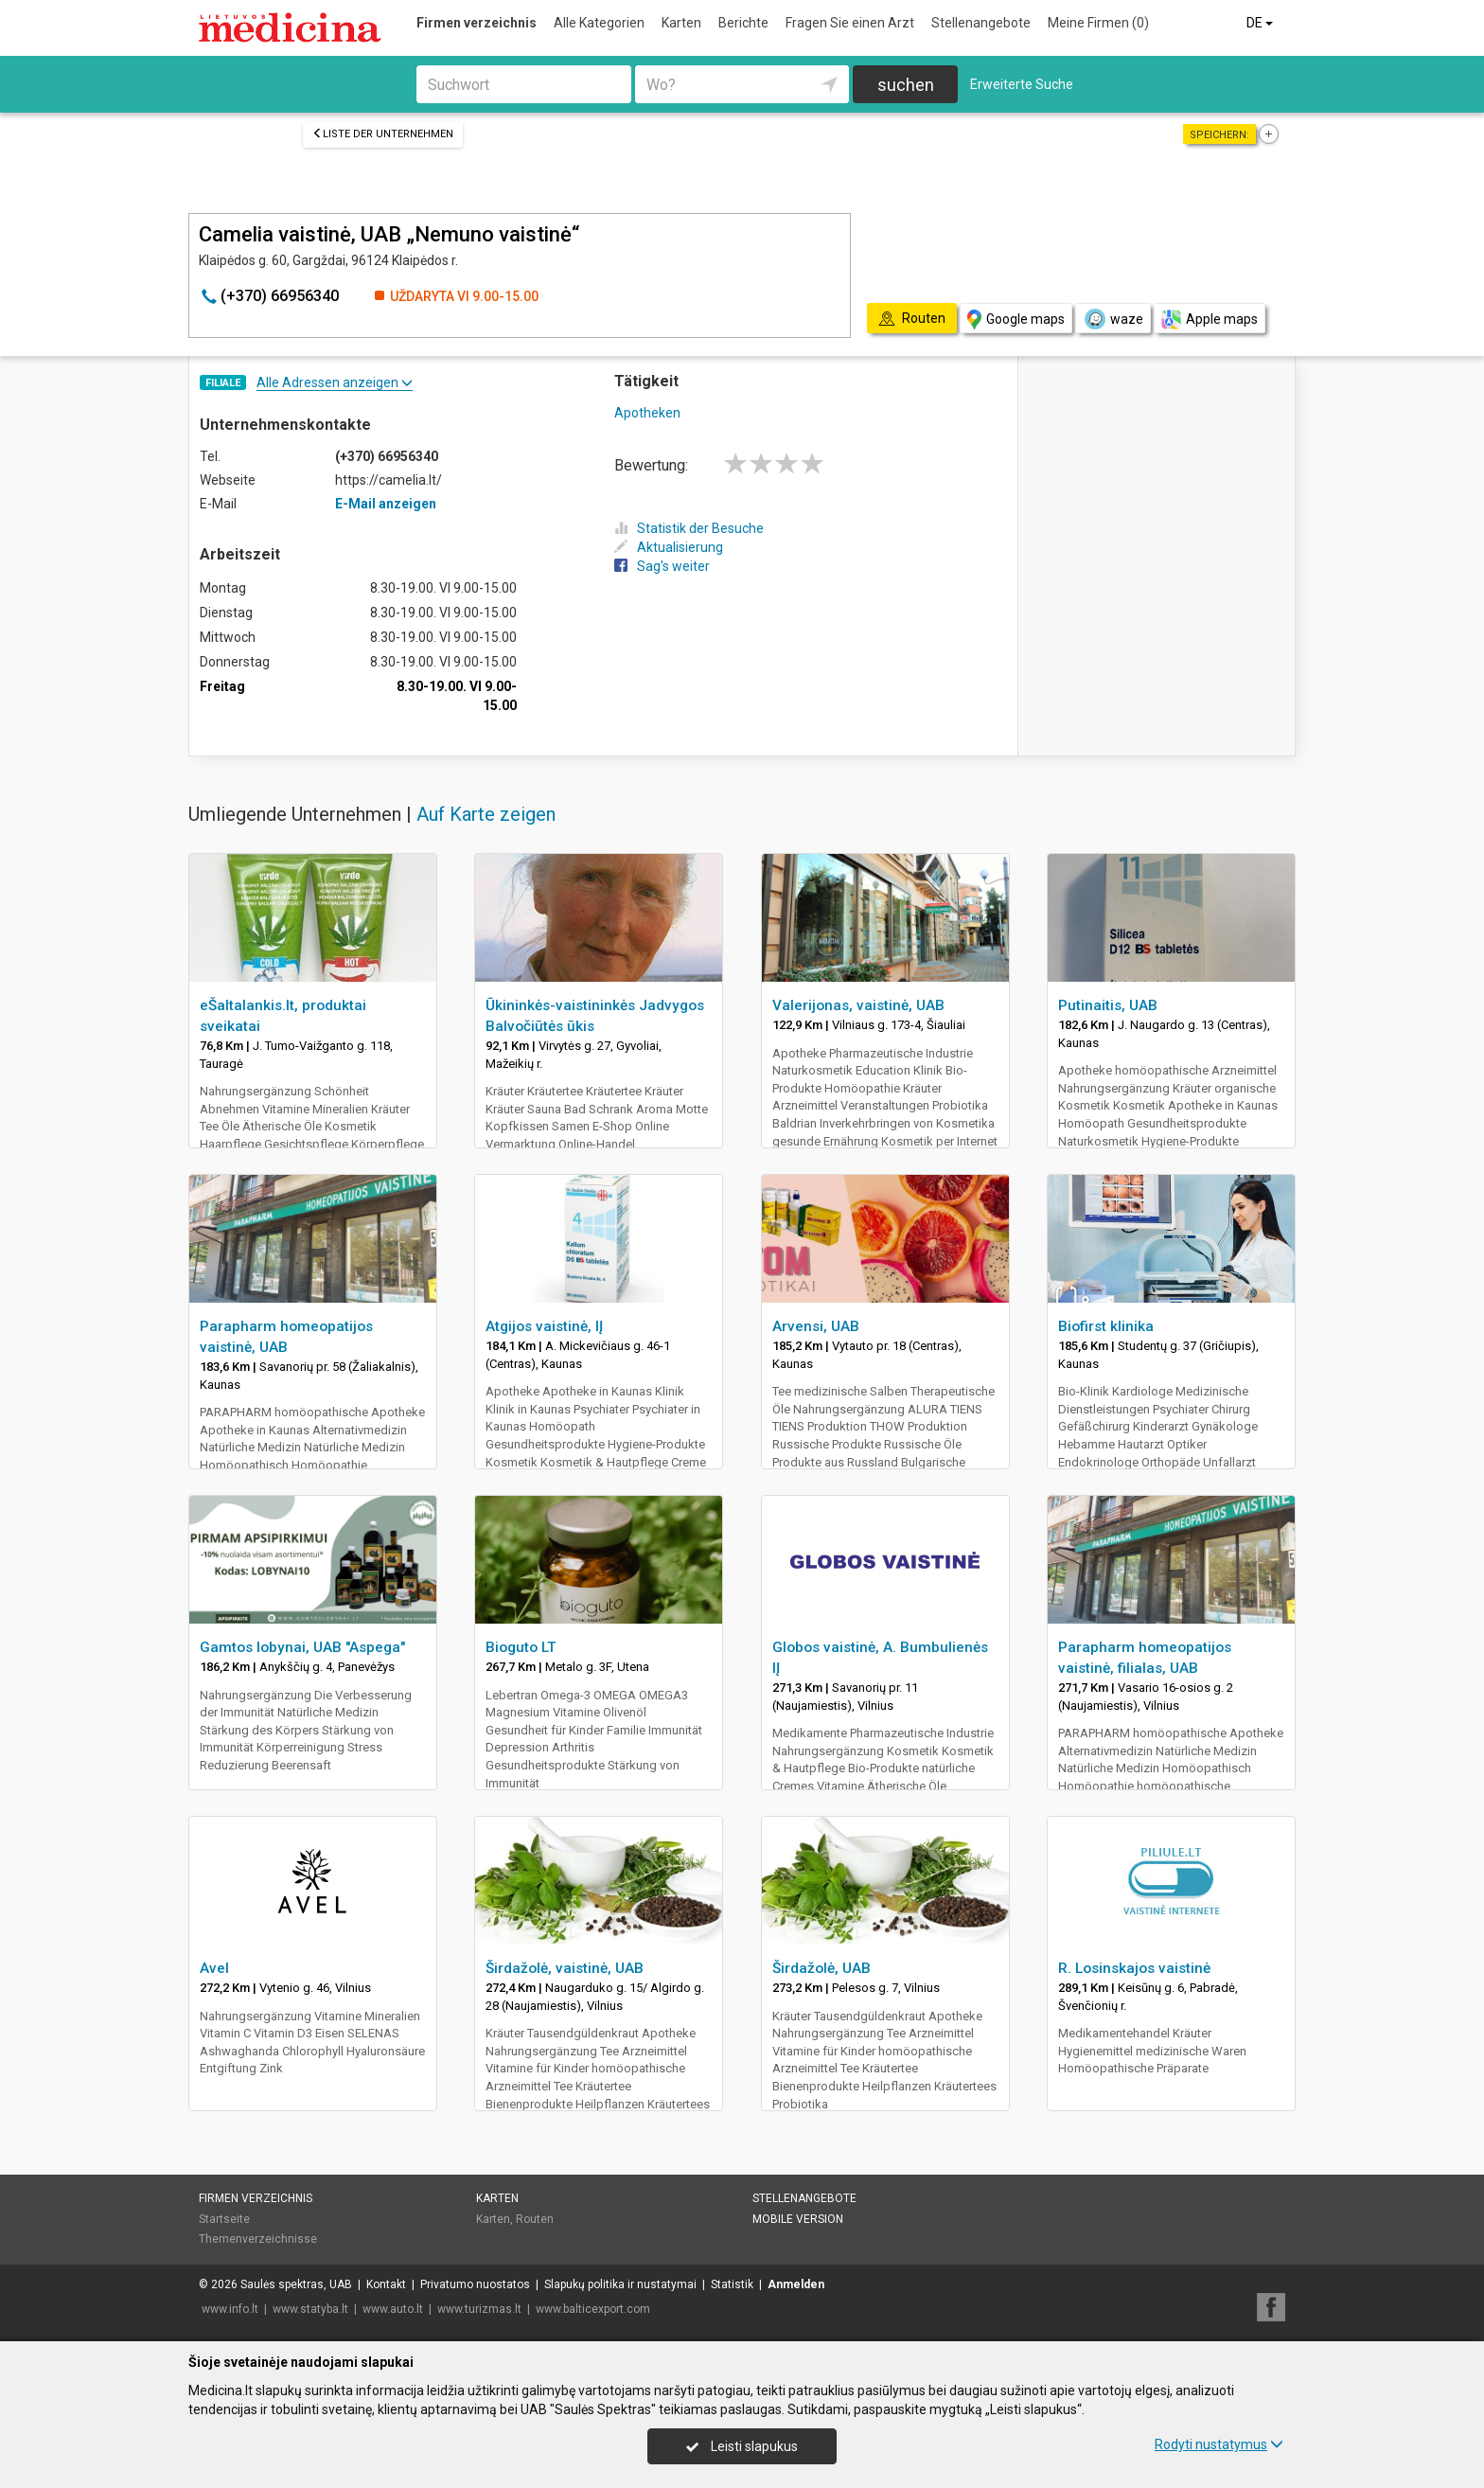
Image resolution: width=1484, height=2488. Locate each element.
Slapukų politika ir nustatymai (620, 2284)
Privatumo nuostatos (475, 2284)
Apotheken (647, 412)
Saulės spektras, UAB (296, 2284)
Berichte (743, 22)
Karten (681, 22)
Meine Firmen (1098, 22)
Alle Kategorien (599, 22)
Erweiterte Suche (1021, 84)
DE (1261, 22)
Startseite (224, 2219)
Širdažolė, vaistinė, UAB (565, 1968)
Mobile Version (797, 2219)
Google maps (1016, 319)
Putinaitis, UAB (1107, 1005)
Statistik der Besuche (689, 528)
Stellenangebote (981, 22)
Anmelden (796, 2284)
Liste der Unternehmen (382, 134)
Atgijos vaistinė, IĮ (544, 1326)
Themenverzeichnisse (258, 2239)
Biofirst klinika (1106, 1326)
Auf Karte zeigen (486, 814)
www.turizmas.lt (479, 2309)
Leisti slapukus (742, 2446)
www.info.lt (230, 2309)
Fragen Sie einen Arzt (850, 22)
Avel (214, 1968)
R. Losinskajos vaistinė (1134, 1968)
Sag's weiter (662, 566)
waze (1113, 319)
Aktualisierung (668, 547)
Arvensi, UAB (815, 1326)
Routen (535, 2219)
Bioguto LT (521, 1647)
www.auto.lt (392, 2309)
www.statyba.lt (310, 2309)
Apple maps (1209, 319)
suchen (905, 85)
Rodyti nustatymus (1219, 2444)
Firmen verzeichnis (476, 22)
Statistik (732, 2284)
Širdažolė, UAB (821, 1968)
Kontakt (386, 2284)
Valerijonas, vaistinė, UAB (858, 1005)
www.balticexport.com (593, 2309)
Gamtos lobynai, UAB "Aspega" (302, 1647)
